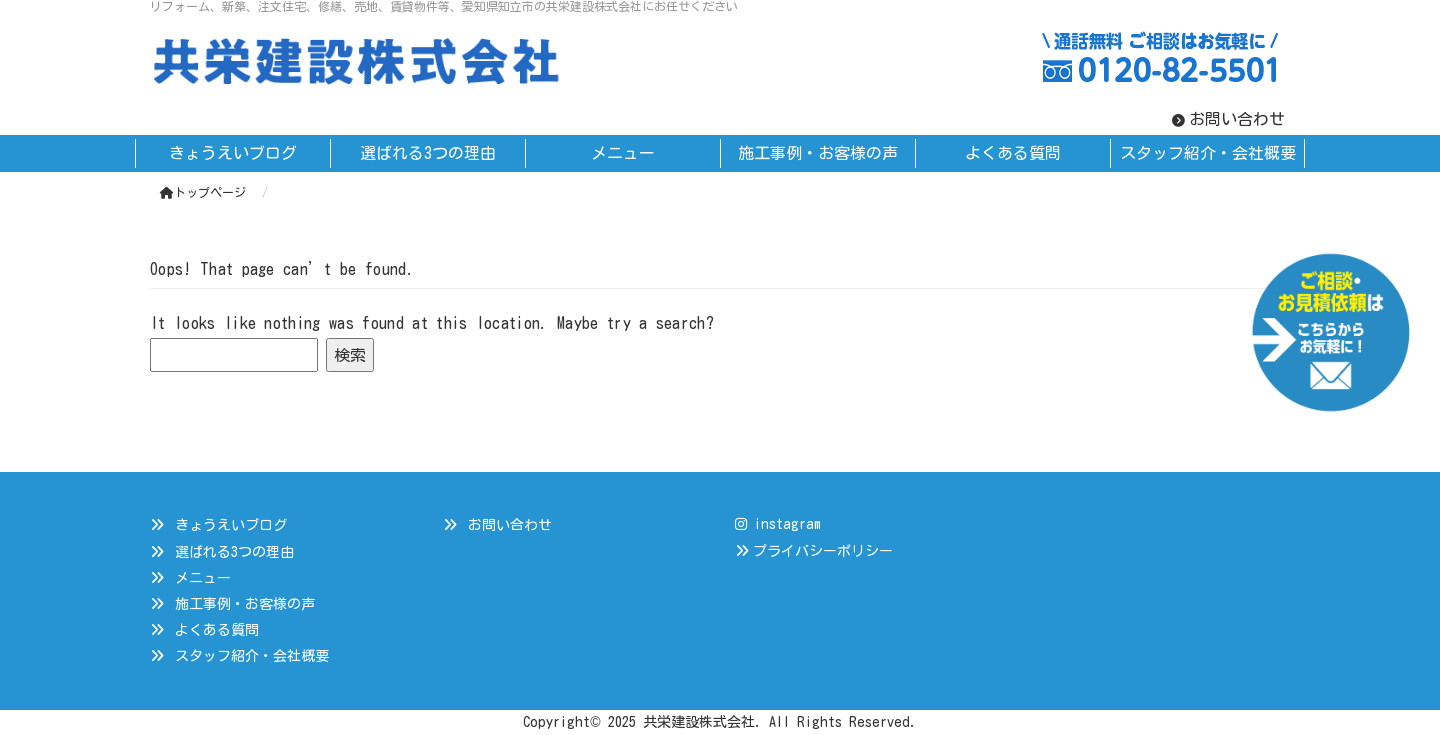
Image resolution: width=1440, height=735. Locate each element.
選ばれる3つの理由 (234, 552)
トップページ (203, 192)
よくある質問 (217, 630)
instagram (778, 524)
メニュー (203, 578)
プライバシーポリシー (823, 551)
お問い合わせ (1237, 119)
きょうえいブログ (231, 525)
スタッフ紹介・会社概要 (252, 656)
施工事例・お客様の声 (245, 604)
